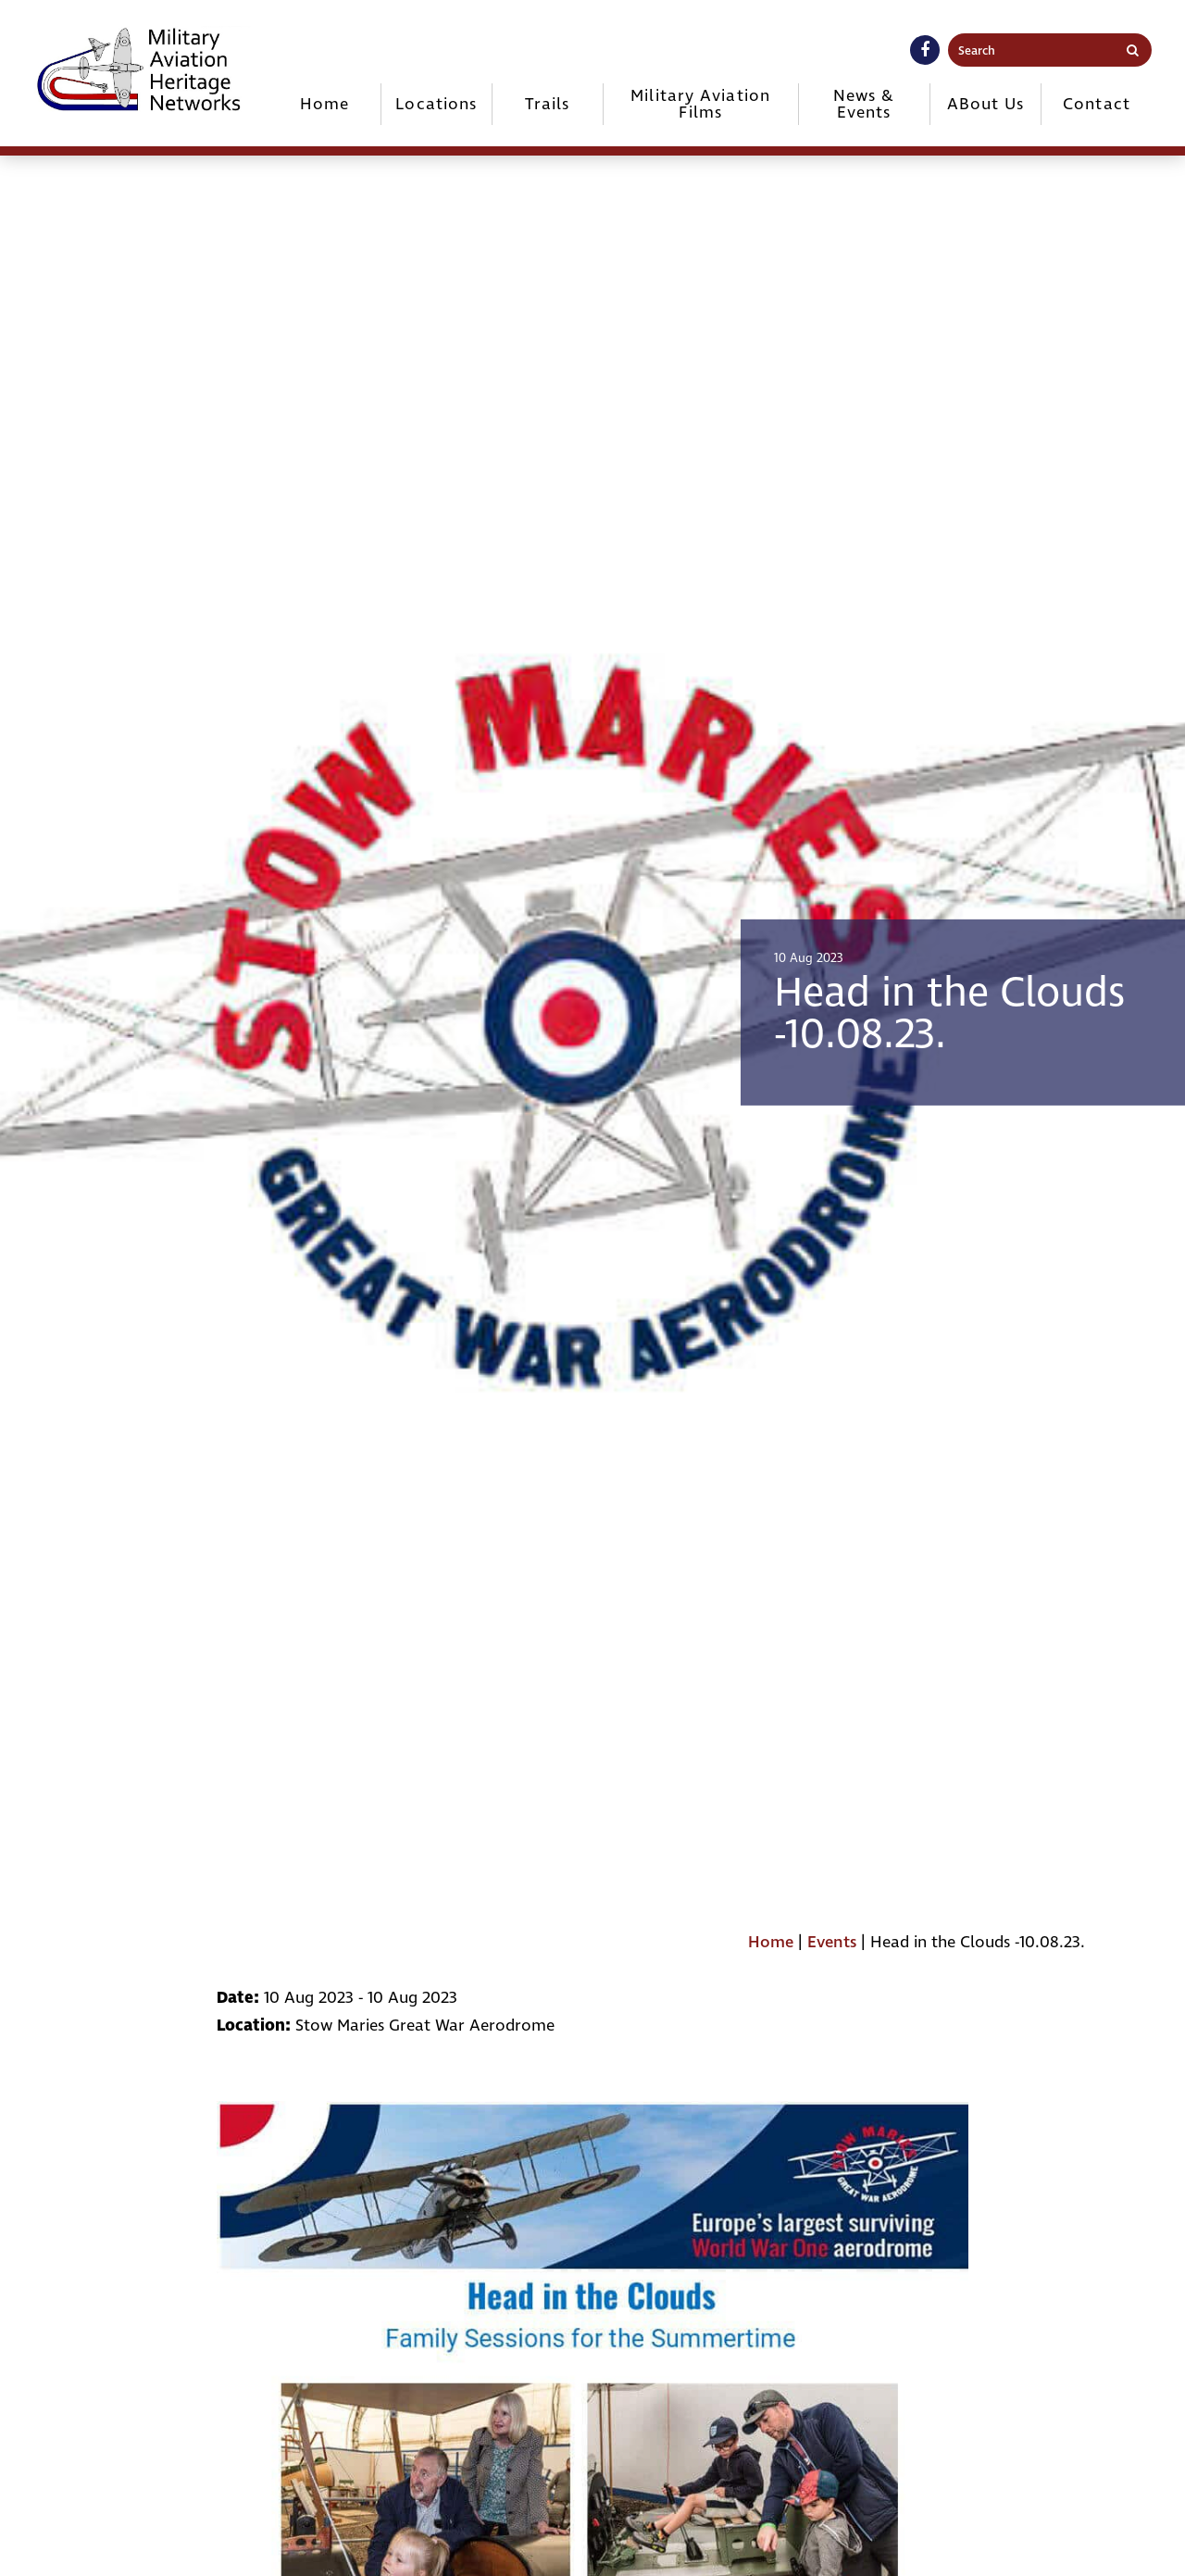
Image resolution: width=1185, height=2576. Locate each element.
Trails (547, 104)
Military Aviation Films (700, 104)
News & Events (864, 104)
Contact (1096, 104)
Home (324, 104)
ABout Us (986, 104)
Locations (436, 104)
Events (831, 1942)
